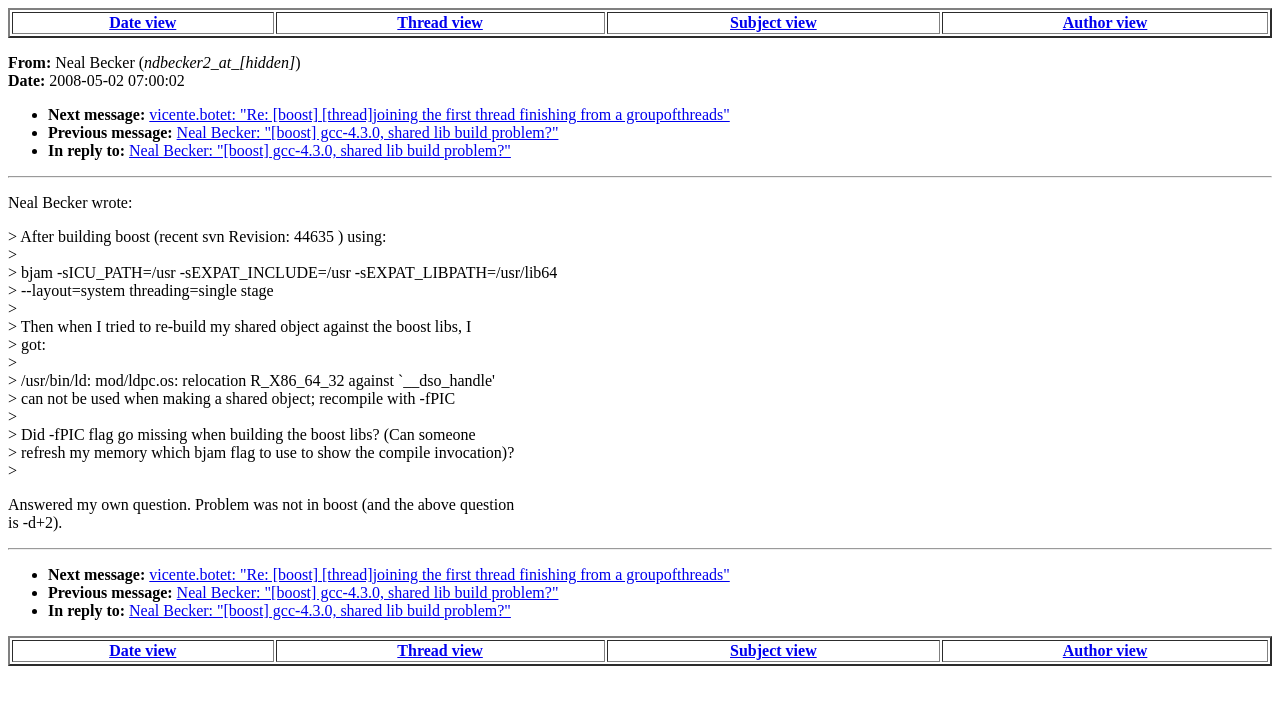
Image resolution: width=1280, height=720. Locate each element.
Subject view (773, 22)
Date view (142, 22)
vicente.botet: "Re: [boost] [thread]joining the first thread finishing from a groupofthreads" (439, 114)
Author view (1105, 22)
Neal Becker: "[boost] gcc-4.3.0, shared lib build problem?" (368, 132)
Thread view (439, 22)
